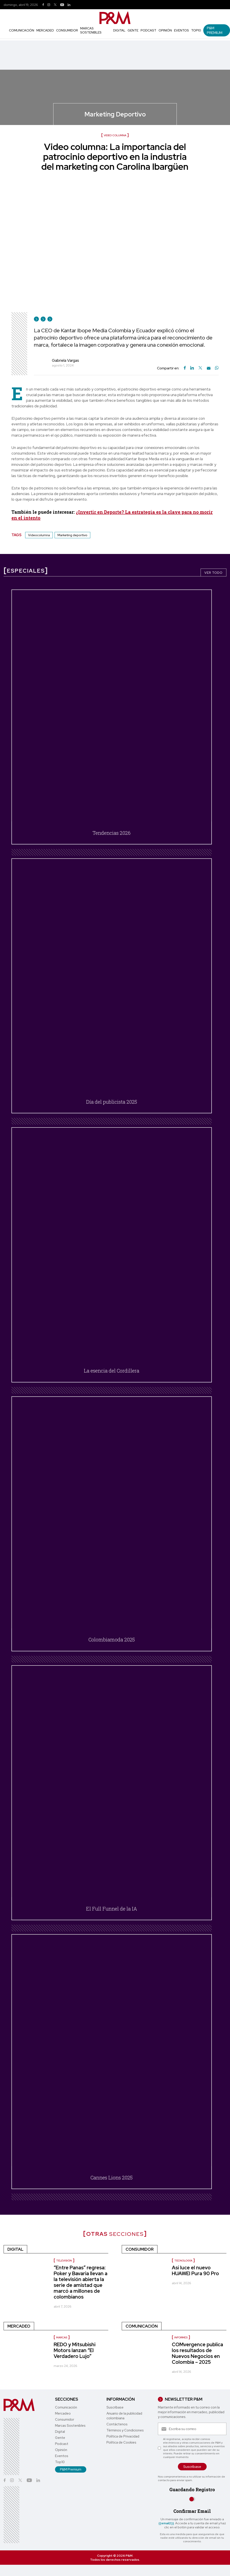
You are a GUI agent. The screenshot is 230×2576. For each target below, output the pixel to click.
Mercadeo (45, 30)
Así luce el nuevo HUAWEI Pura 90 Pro (195, 2270)
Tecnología (183, 2260)
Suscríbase (115, 2407)
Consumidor (67, 30)
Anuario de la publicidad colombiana (124, 2415)
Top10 (196, 30)
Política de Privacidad (122, 2436)
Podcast (148, 30)
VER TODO (213, 573)
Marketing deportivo (72, 535)
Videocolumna (39, 535)
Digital (119, 30)
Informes (181, 2337)
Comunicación (21, 30)
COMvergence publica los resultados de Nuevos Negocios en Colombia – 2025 (197, 2353)
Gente (133, 30)
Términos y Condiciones (125, 2430)
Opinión (165, 30)
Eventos (181, 30)
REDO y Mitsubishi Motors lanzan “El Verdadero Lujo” (74, 2350)
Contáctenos (117, 2424)
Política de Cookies (121, 2442)
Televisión (64, 2260)
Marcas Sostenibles (91, 30)
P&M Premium (214, 30)
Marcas (61, 2337)
